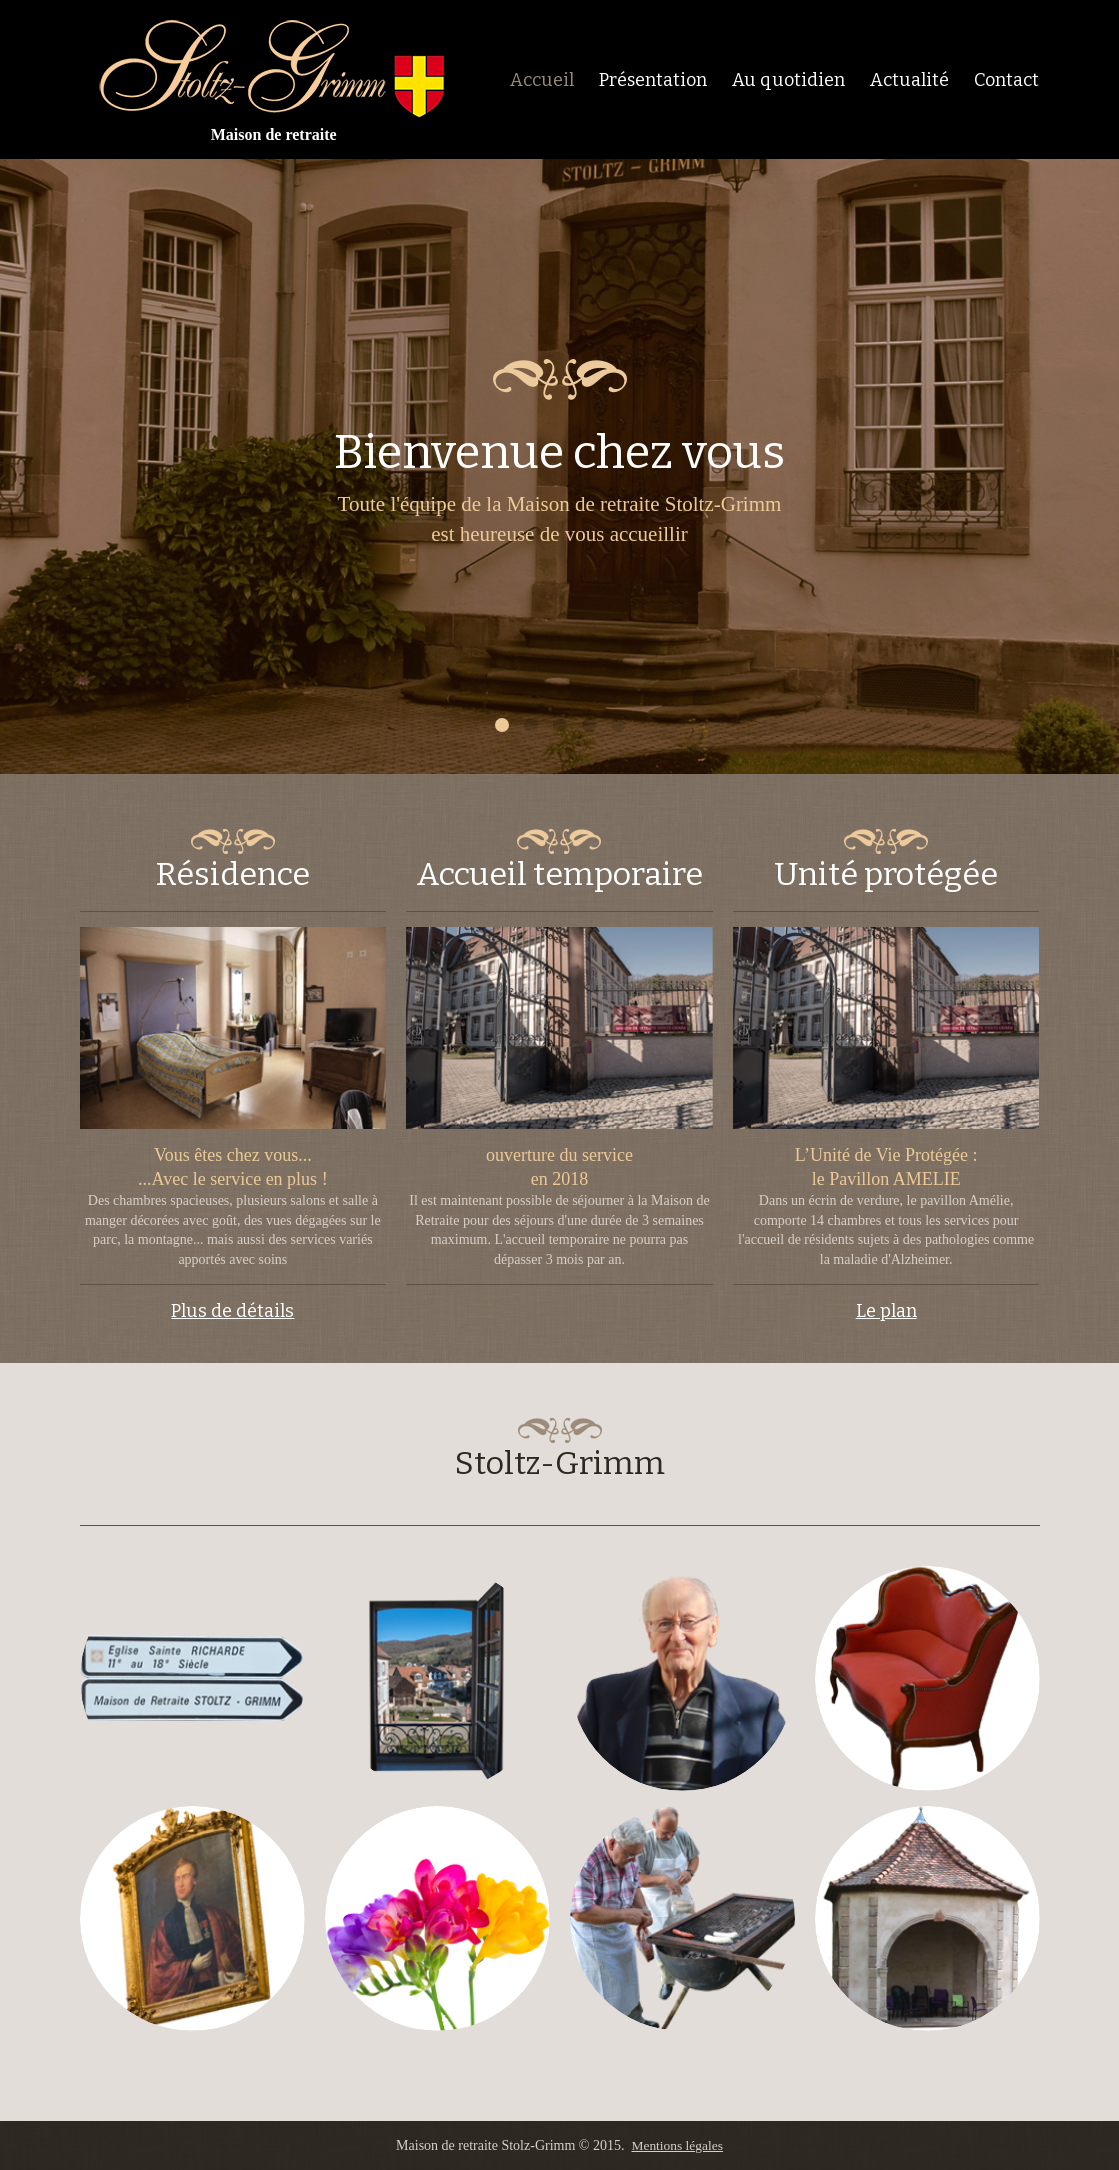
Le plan (886, 1310)
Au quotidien (788, 80)
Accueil (542, 80)
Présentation (653, 80)
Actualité (909, 80)
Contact (1006, 80)
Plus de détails (232, 1310)
